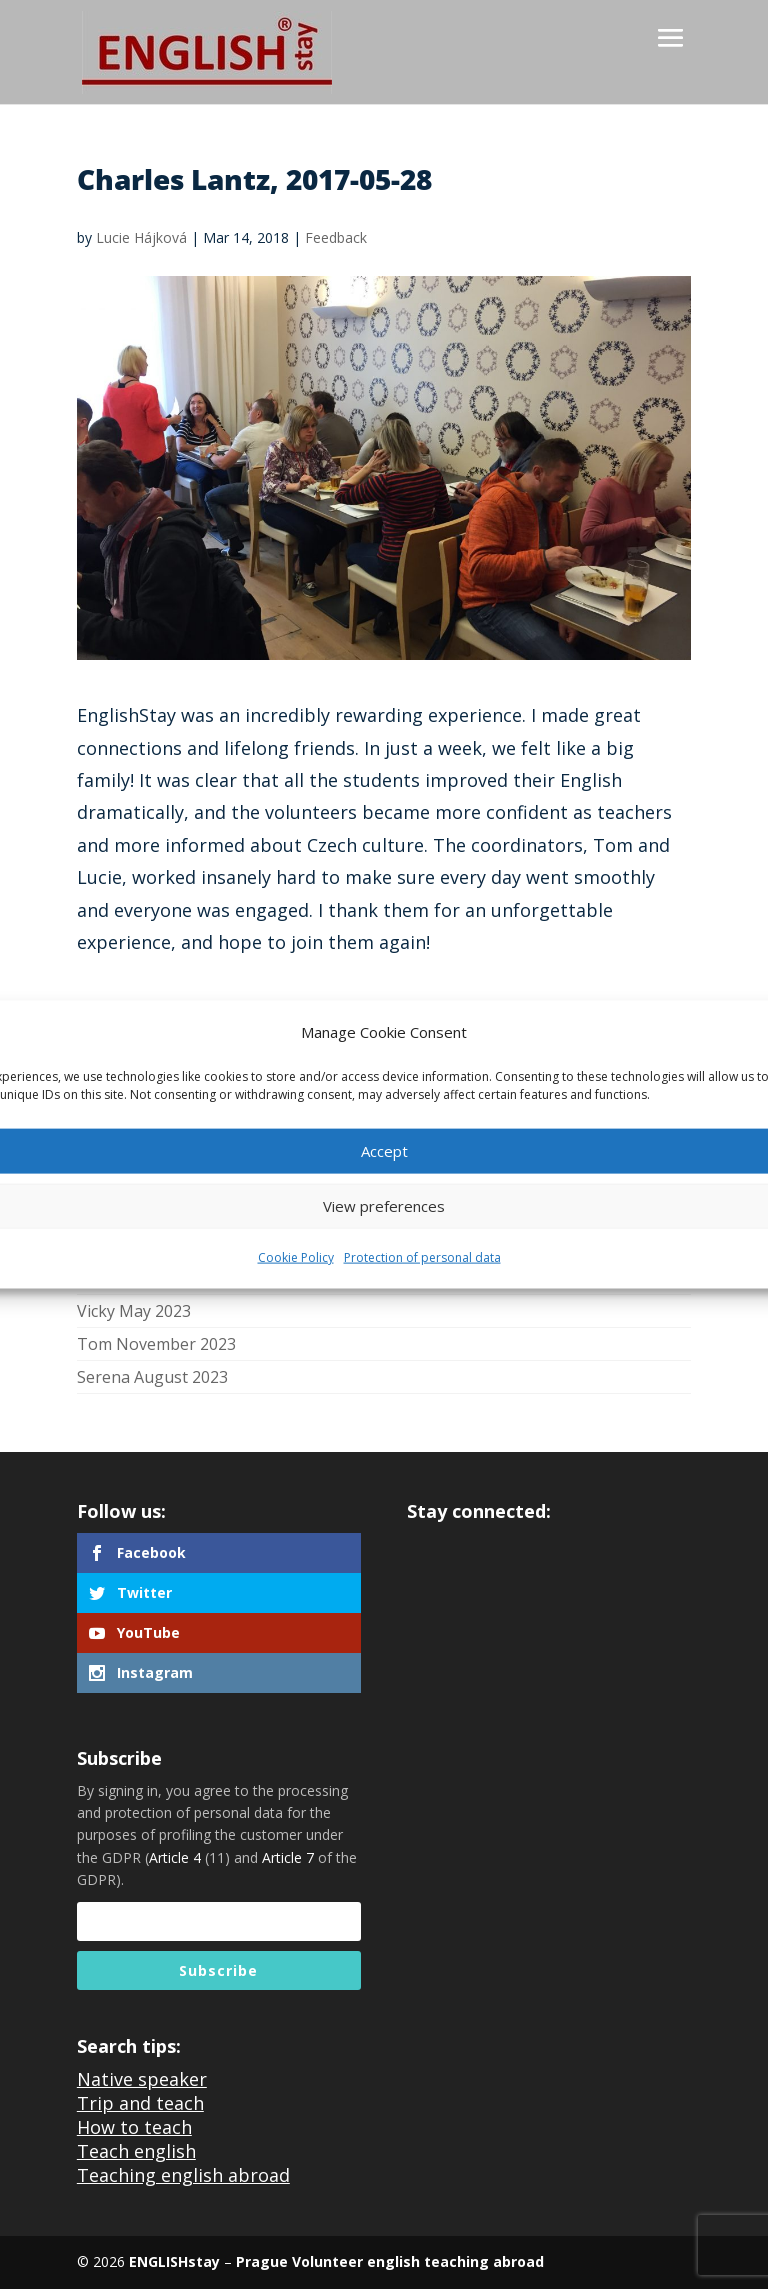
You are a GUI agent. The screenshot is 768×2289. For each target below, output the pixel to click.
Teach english (136, 2151)
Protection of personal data (422, 1257)
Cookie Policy (296, 1257)
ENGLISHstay (174, 2261)
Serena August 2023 (152, 1377)
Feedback (336, 237)
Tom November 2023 (156, 1344)
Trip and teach (140, 2103)
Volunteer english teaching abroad (416, 2261)
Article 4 (175, 1857)
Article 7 (288, 1857)
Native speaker (142, 2079)
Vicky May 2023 (134, 1311)
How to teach (134, 2127)
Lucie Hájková (141, 237)
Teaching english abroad (183, 2175)
